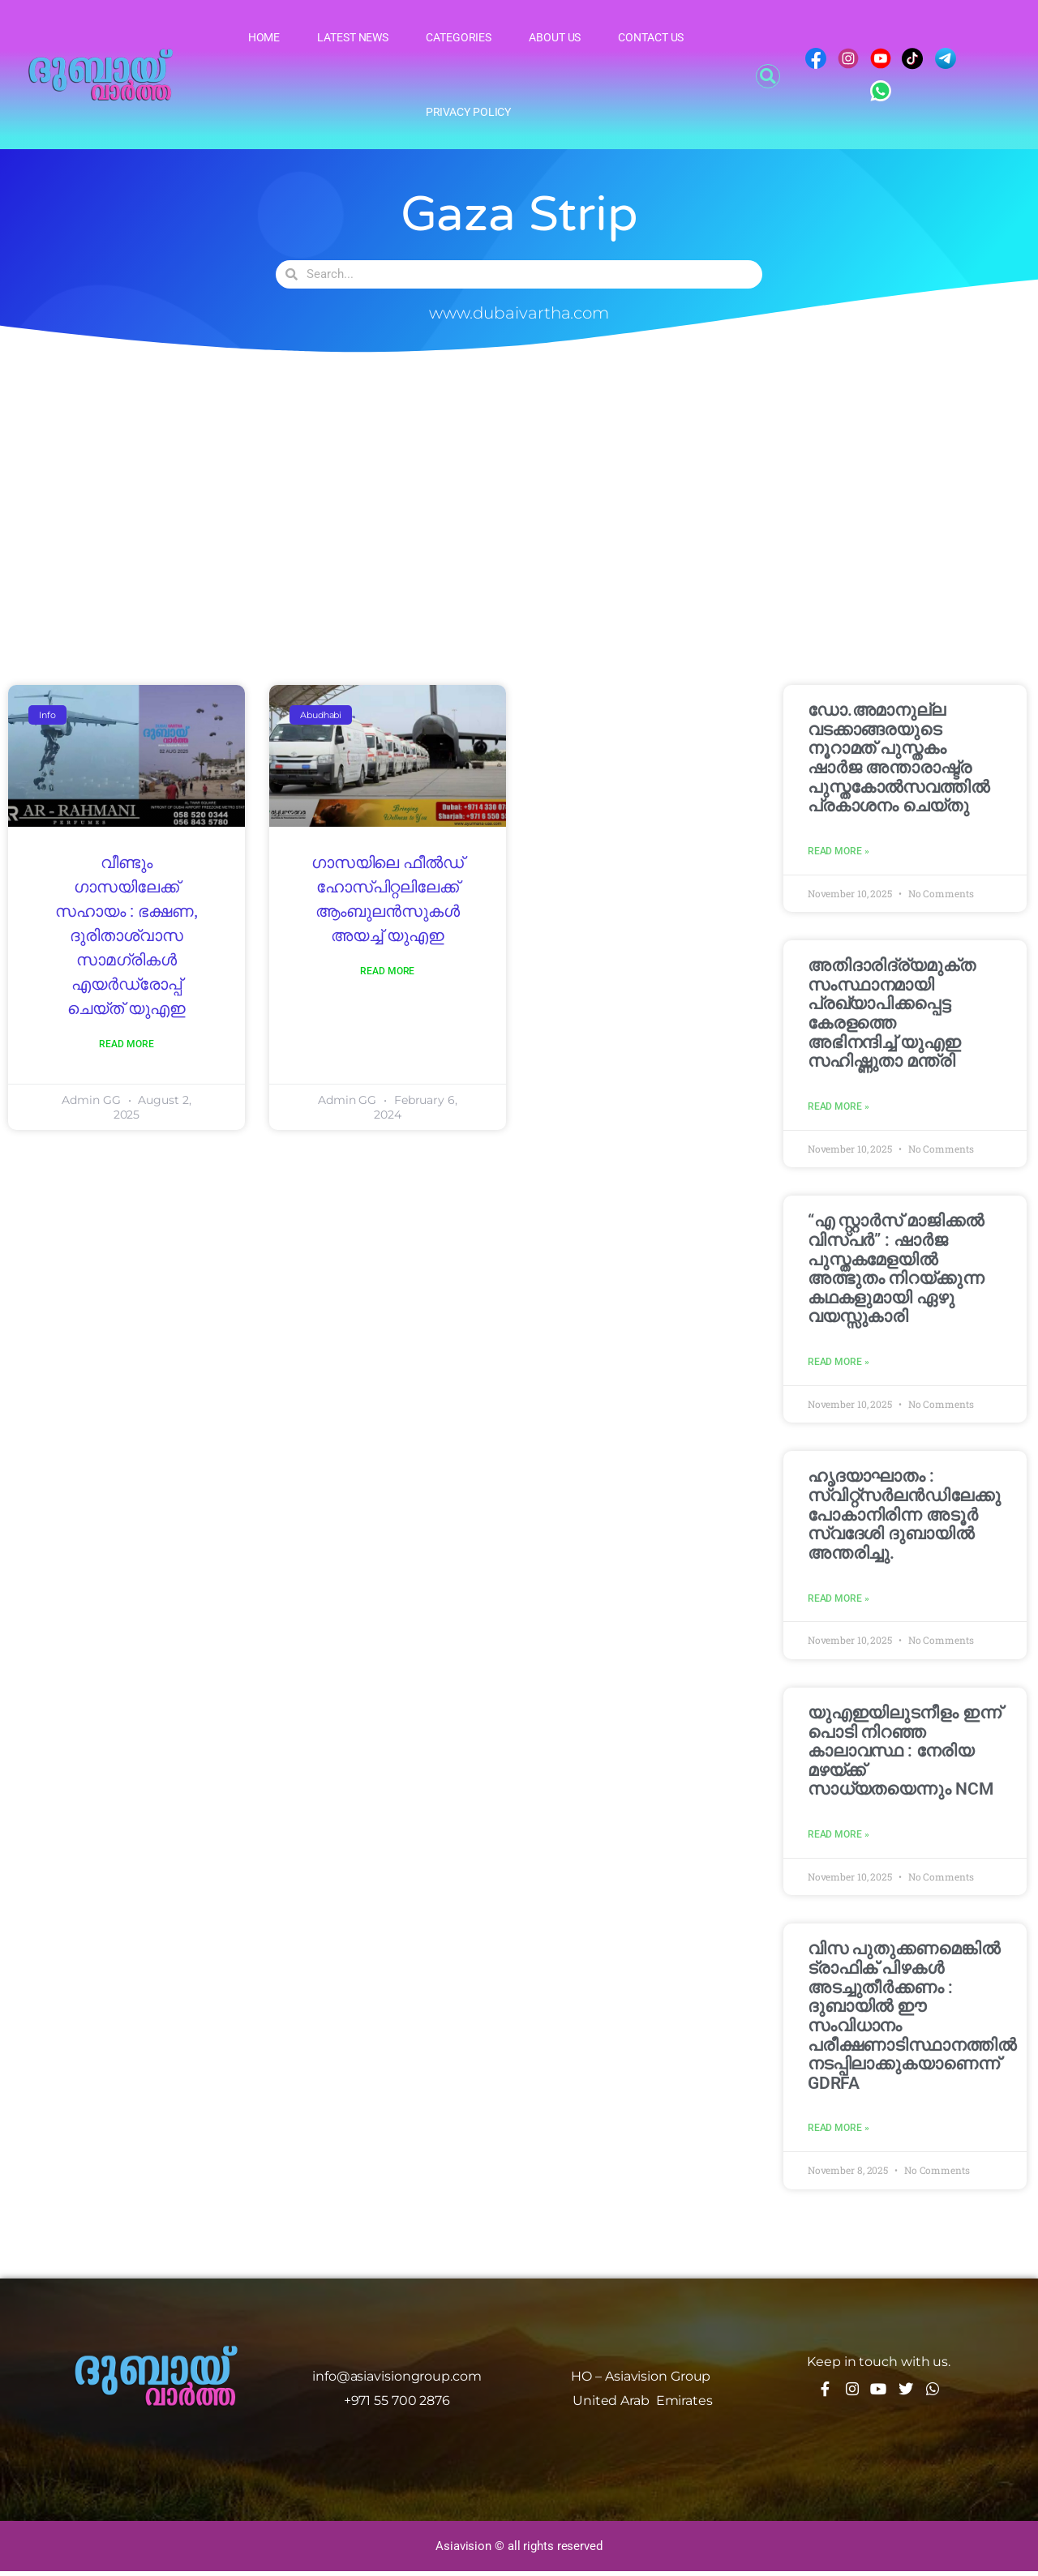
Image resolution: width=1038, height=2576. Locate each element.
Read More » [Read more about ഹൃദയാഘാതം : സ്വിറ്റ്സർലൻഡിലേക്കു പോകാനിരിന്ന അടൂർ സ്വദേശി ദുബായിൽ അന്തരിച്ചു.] (838, 1601)
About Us (555, 37)
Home (264, 37)
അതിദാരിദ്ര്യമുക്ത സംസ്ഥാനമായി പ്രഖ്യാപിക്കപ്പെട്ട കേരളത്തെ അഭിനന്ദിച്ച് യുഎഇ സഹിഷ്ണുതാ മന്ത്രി (892, 1014)
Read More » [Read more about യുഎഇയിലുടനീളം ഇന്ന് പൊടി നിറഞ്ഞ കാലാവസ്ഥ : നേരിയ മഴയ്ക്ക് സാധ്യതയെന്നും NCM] (838, 1838)
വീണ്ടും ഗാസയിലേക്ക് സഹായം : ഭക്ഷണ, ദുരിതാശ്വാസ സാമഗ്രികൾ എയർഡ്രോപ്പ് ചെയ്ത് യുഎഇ (126, 936)
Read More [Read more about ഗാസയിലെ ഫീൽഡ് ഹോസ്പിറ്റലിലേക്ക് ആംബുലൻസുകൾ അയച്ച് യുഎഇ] (387, 972)
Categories (458, 37)
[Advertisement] (519, 502)
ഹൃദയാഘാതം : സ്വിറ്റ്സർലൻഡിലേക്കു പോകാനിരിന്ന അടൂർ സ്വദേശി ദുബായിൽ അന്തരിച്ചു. (904, 1517)
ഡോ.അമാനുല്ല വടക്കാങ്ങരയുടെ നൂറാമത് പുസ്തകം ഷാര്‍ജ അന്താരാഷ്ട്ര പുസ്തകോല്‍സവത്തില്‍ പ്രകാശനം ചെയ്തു (898, 757)
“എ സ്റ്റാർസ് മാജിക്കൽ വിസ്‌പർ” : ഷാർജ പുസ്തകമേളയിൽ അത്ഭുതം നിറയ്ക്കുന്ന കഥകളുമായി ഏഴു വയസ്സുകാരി (896, 1270)
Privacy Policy (469, 111)
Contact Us (651, 37)
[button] (768, 76)
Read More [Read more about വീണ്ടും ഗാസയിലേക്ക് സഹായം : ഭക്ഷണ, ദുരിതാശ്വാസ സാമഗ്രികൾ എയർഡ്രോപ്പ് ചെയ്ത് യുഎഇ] (126, 1045)
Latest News (352, 37)
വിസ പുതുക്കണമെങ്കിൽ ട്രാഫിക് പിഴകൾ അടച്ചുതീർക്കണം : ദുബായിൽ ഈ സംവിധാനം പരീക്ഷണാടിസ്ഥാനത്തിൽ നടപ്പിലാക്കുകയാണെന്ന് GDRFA (912, 2019)
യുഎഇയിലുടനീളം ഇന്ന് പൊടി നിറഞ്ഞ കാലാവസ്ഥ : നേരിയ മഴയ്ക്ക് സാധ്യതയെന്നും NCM (905, 1754)
